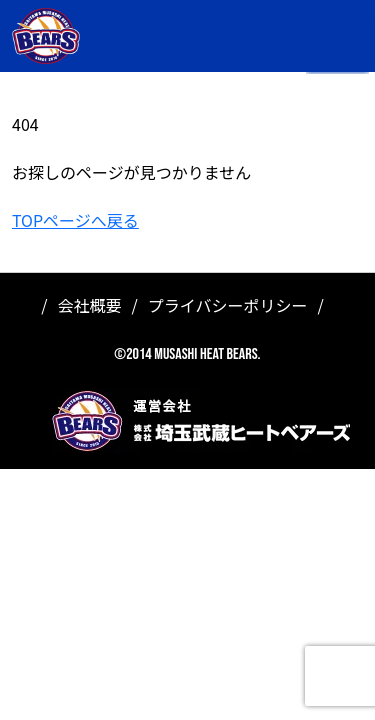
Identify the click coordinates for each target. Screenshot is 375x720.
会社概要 (90, 305)
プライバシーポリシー (228, 305)
